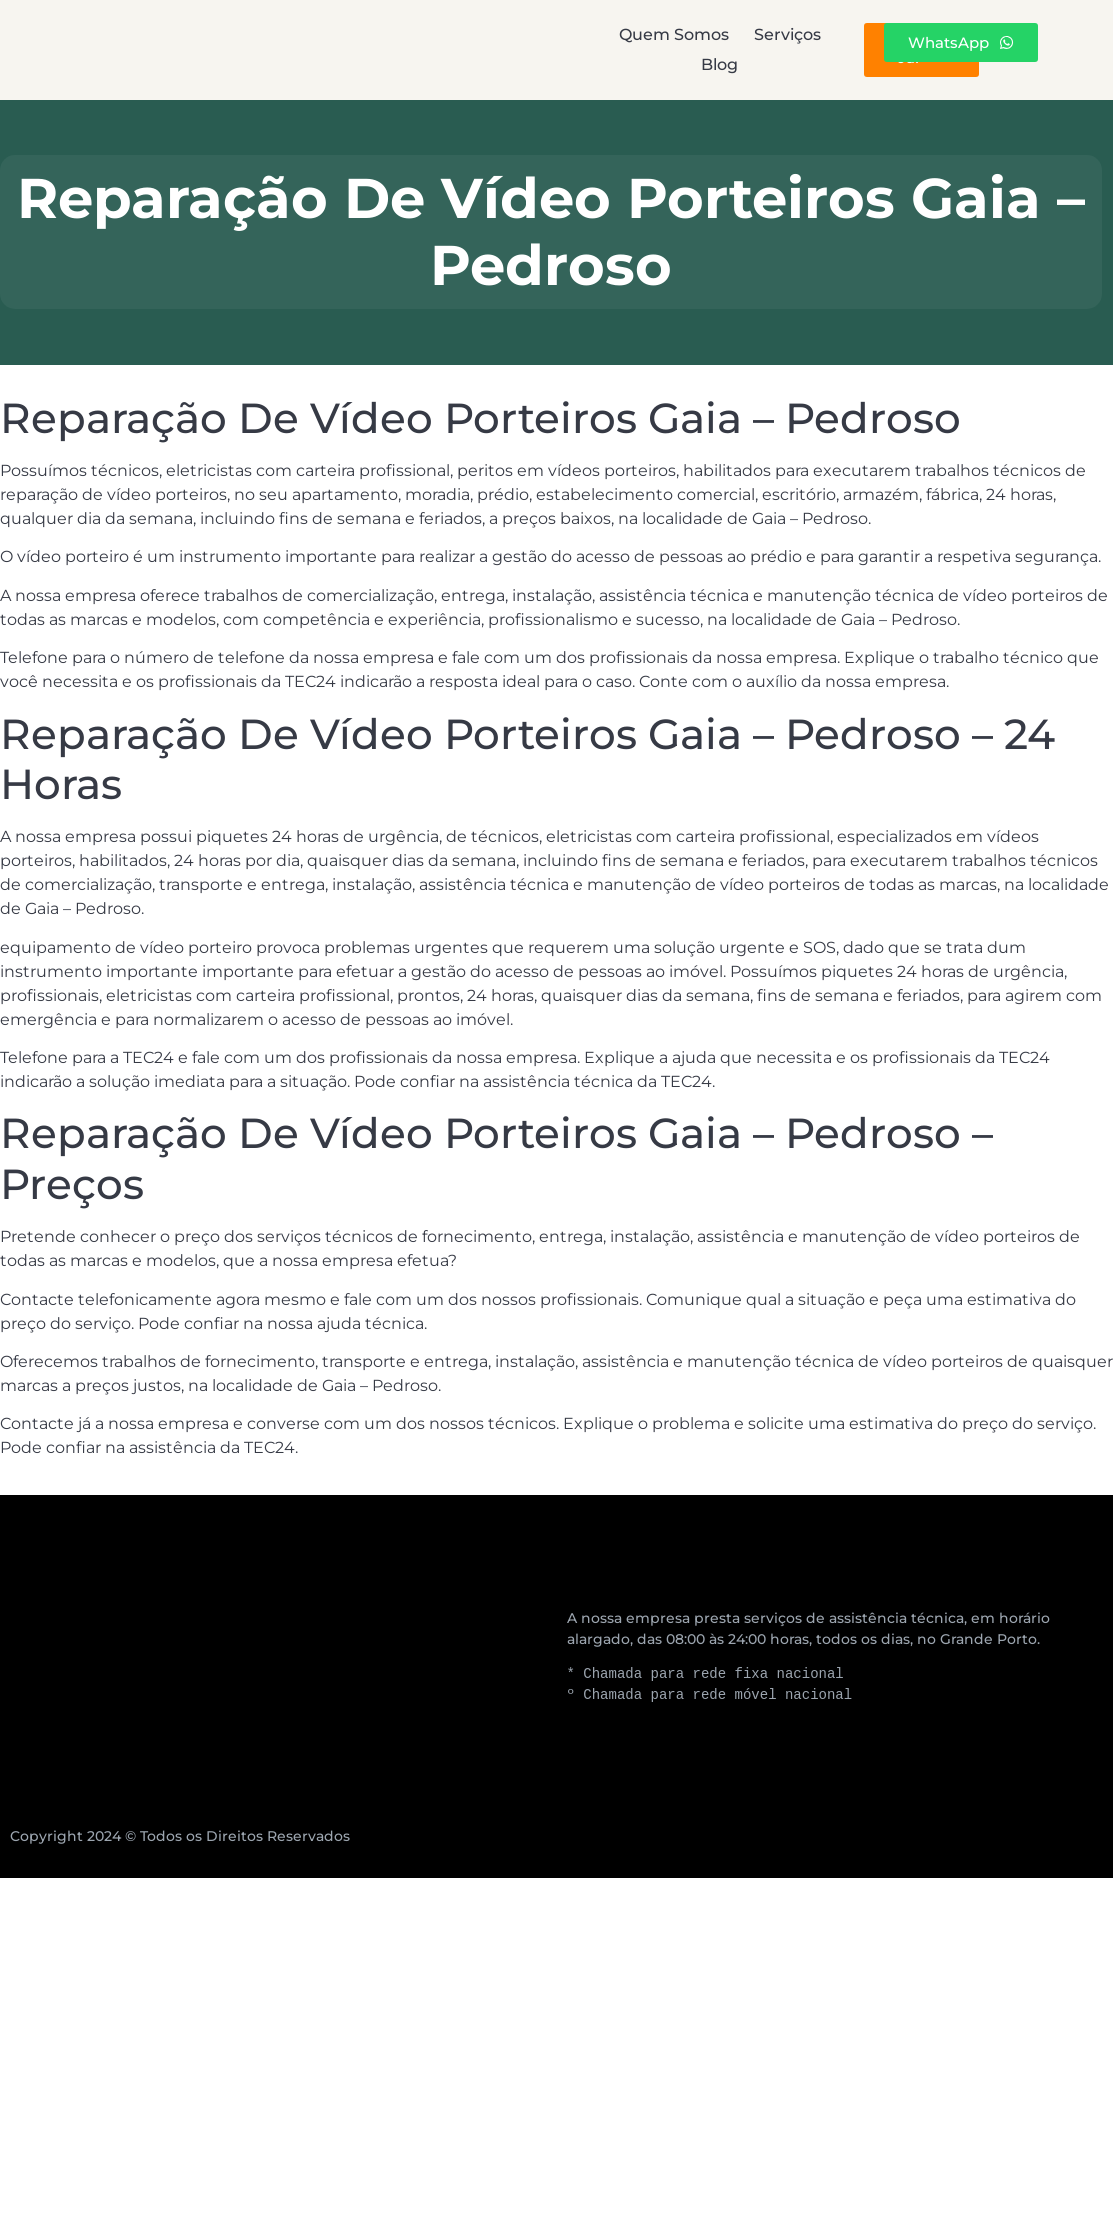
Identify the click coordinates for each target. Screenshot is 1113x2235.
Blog (703, 49)
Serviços (562, 49)
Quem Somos (386, 49)
